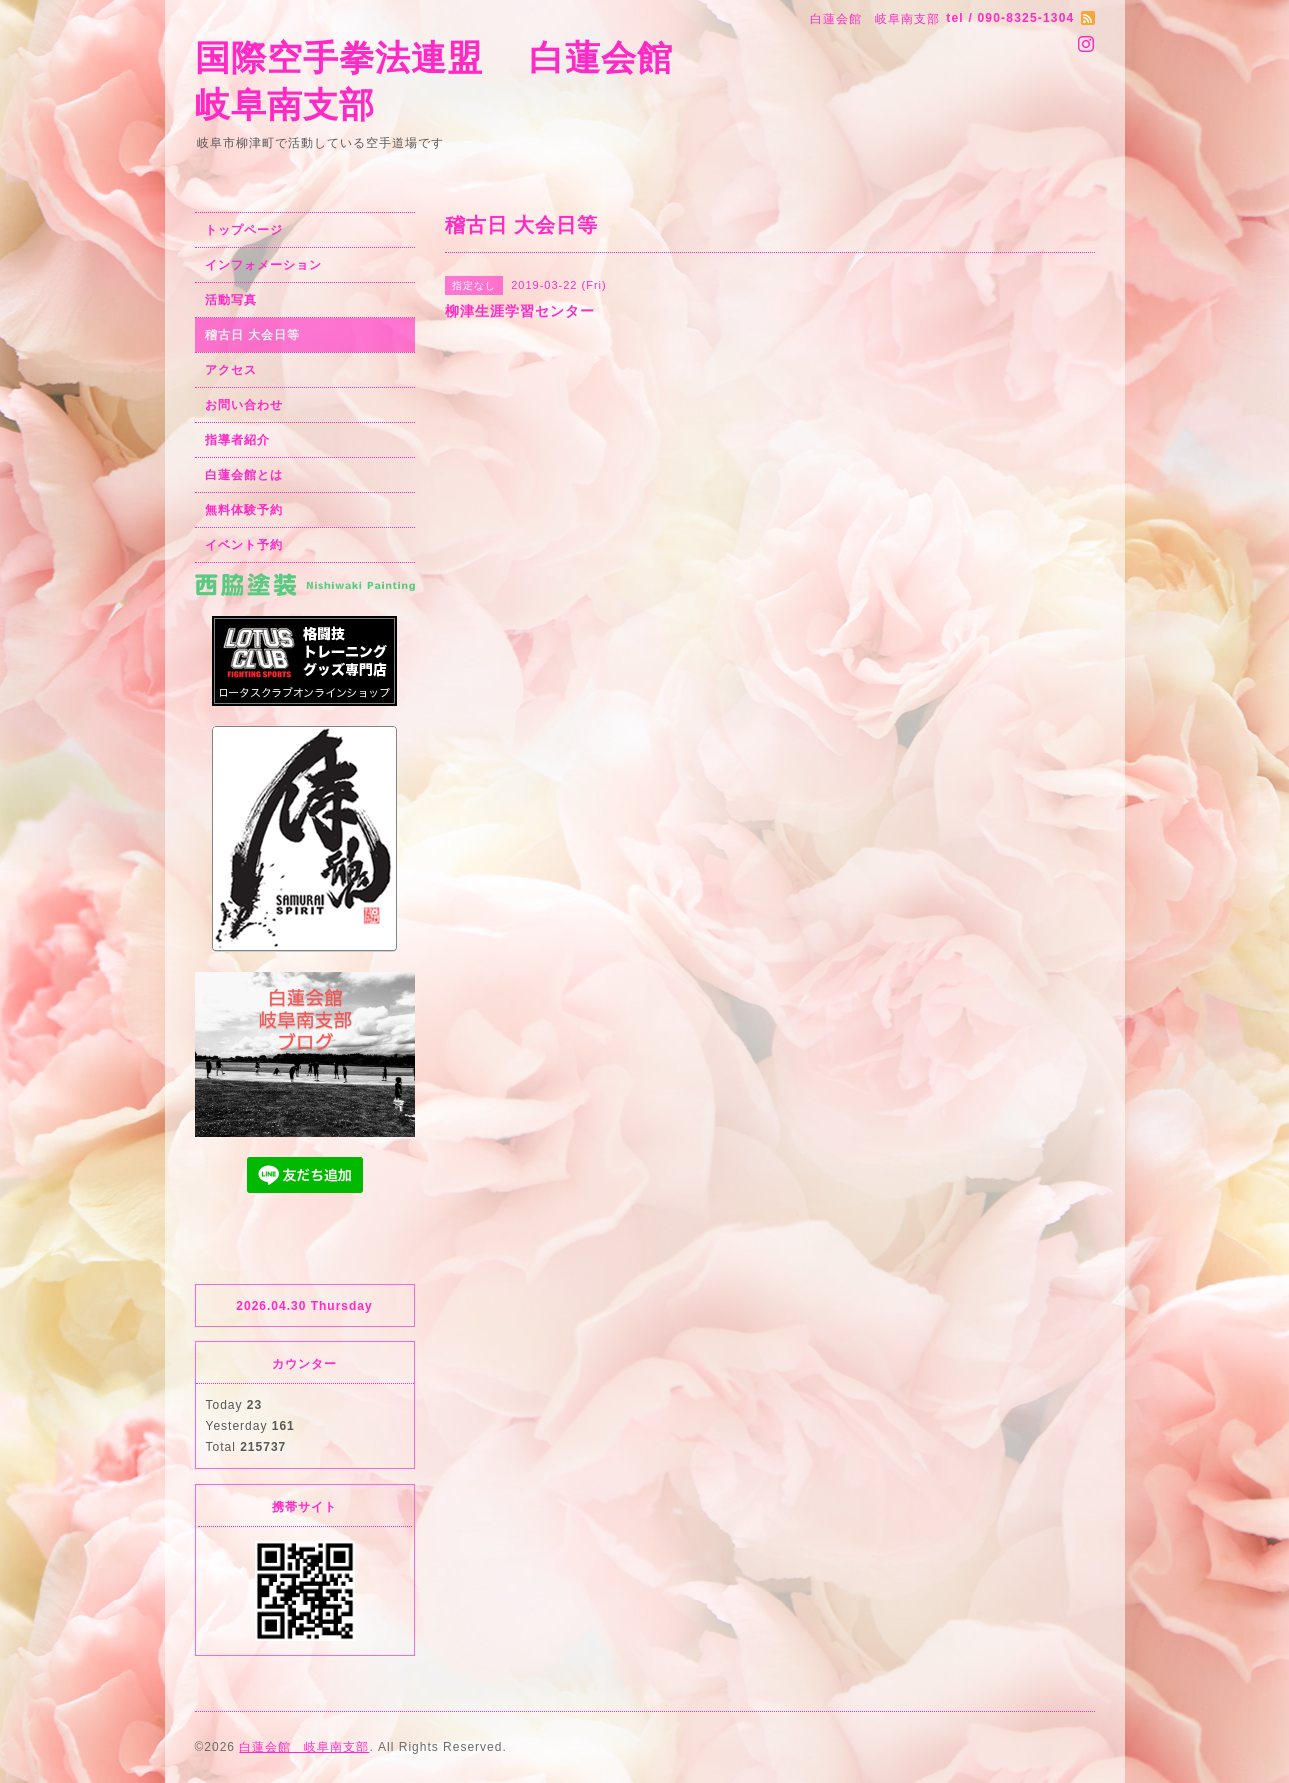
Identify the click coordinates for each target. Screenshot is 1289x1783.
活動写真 (231, 300)
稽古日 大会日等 (252, 335)
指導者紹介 (237, 440)
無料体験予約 (244, 510)
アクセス (231, 370)
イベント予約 (244, 545)
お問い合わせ (244, 405)
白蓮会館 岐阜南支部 (304, 1747)
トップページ (244, 230)
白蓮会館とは (244, 475)
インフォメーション (263, 265)
